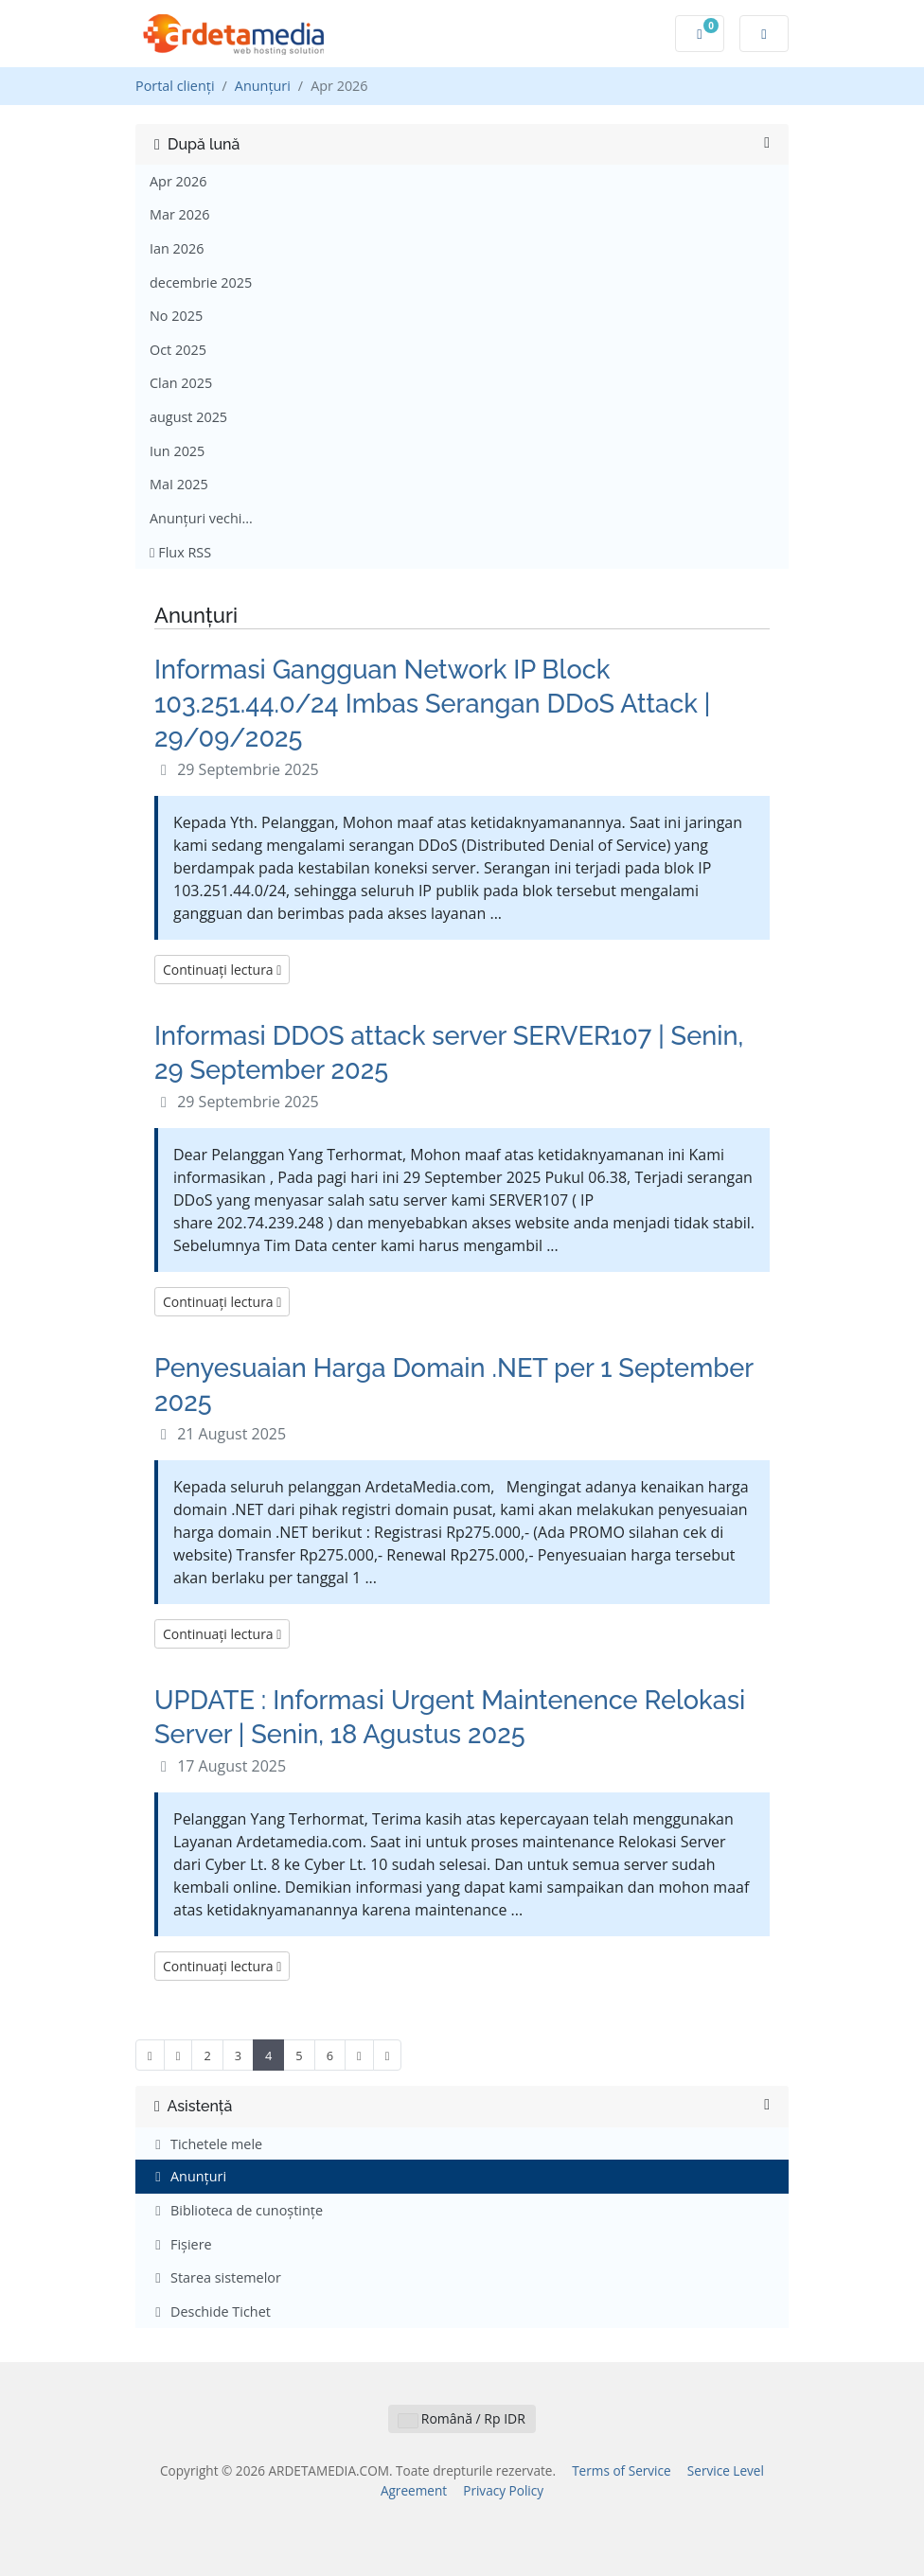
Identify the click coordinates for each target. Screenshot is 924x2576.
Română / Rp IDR (462, 2418)
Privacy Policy (503, 2490)
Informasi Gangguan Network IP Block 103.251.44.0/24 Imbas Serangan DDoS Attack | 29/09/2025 (432, 703)
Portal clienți (175, 86)
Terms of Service (621, 2470)
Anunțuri (263, 86)
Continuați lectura (222, 970)
